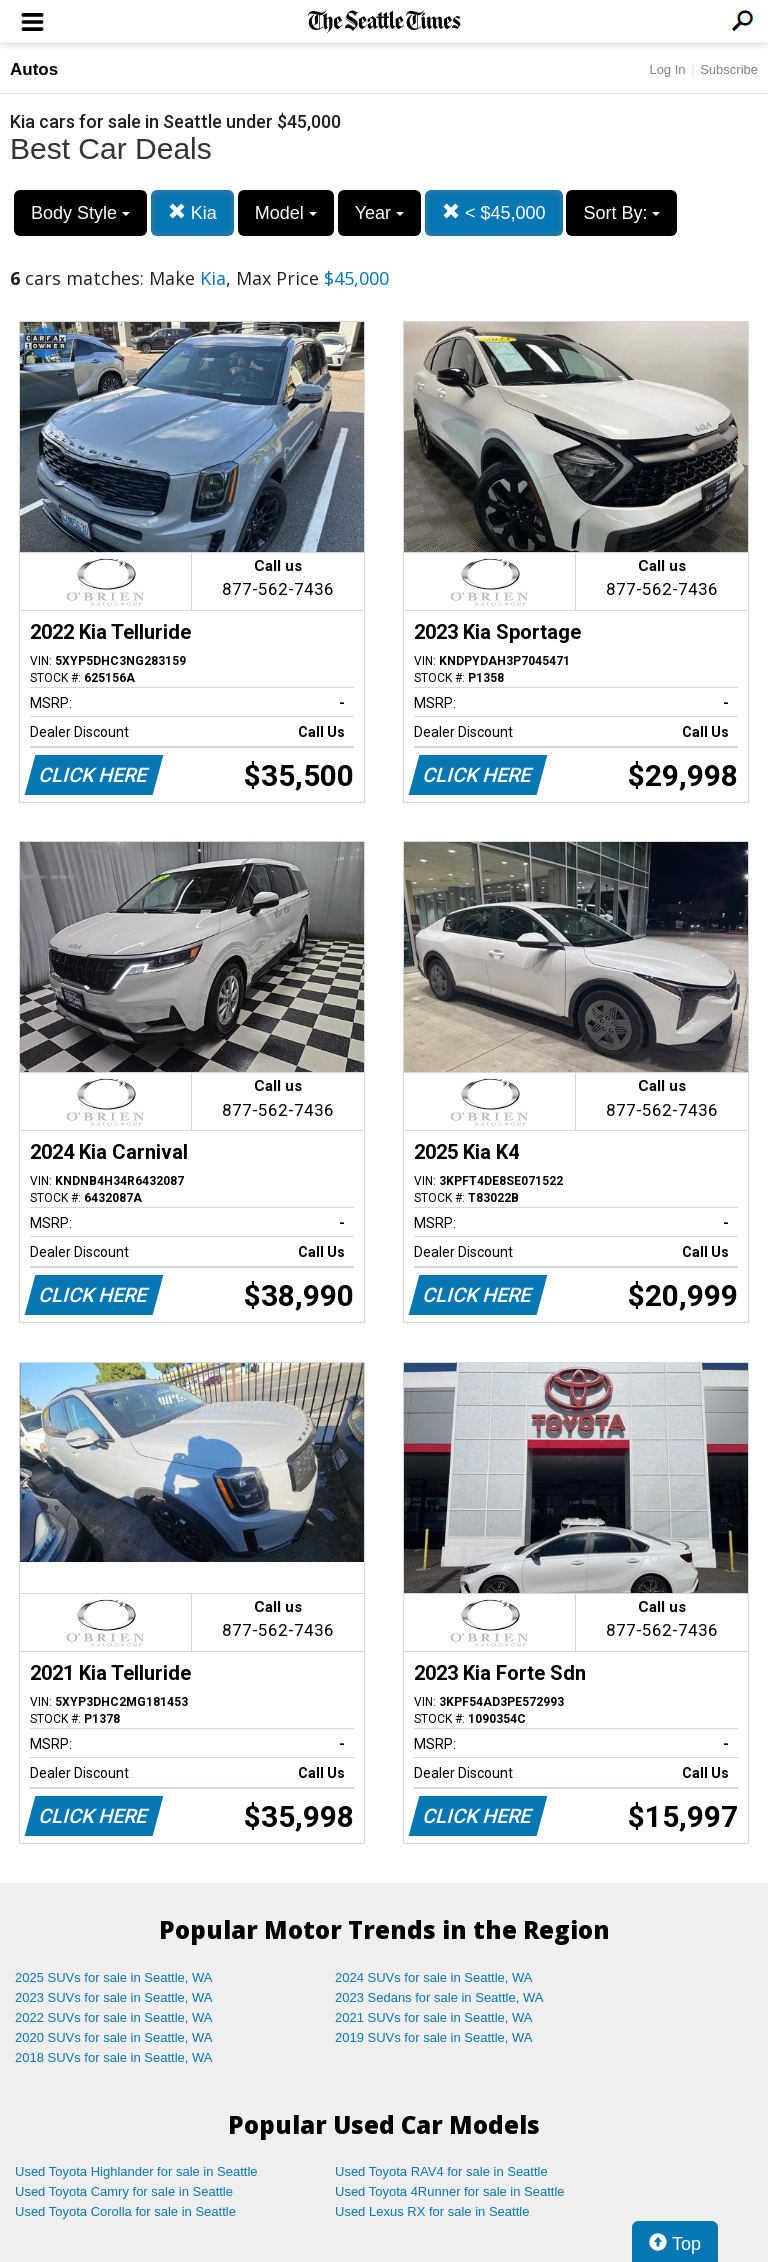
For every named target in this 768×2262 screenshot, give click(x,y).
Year (379, 213)
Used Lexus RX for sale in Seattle (432, 2211)
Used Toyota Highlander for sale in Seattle (136, 2171)
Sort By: (621, 213)
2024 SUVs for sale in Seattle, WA (434, 1977)
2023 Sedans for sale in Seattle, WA (439, 1997)
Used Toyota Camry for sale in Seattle (124, 2191)
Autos (34, 69)
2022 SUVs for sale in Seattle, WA (114, 2017)
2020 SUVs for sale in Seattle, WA (114, 2037)
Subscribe (729, 69)
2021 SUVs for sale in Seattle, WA (434, 2017)
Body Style (80, 213)
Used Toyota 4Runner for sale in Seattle (450, 2191)
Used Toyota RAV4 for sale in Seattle (441, 2171)
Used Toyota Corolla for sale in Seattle (125, 2211)
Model (286, 213)
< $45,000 (494, 212)
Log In (667, 69)
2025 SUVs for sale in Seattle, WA (114, 1977)
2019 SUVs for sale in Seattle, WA (434, 2037)
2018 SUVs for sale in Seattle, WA (114, 2057)
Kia (192, 212)
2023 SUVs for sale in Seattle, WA (114, 1997)
